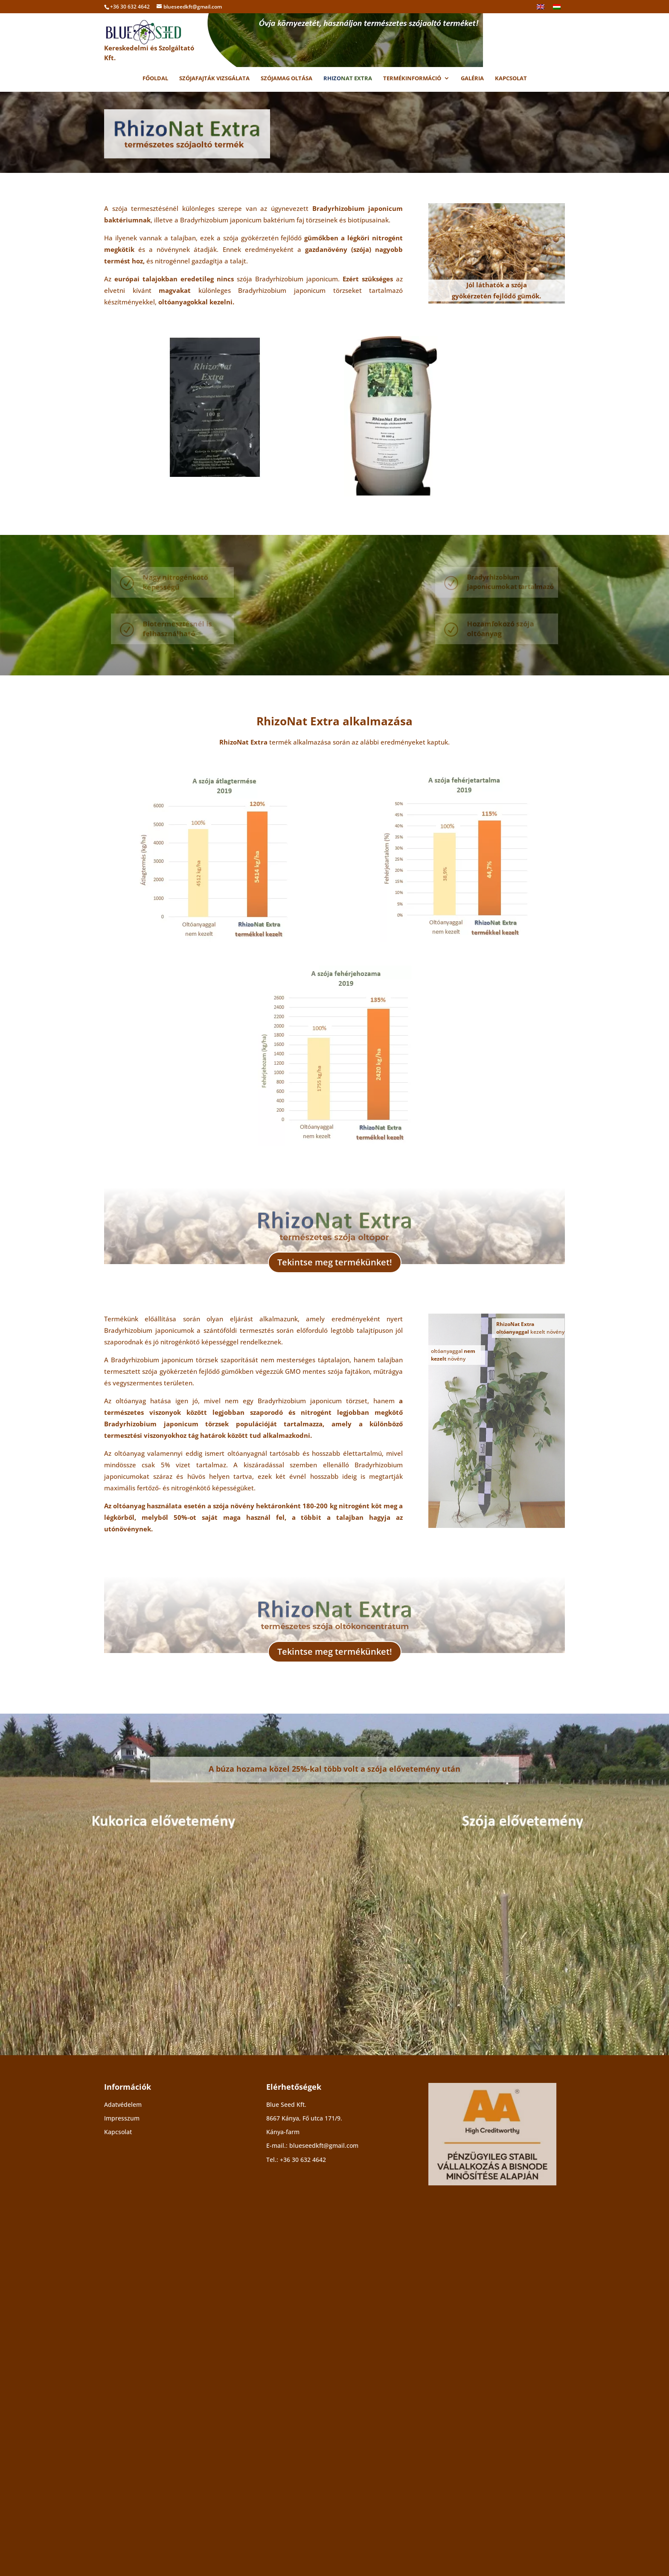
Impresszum (122, 2454)
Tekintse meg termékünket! (334, 1475)
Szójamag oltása (286, 78)
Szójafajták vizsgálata (214, 78)
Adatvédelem (123, 2441)
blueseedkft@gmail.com (323, 2482)
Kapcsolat (511, 78)
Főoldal (155, 78)
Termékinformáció (412, 78)
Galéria (472, 78)
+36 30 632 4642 (303, 2496)
